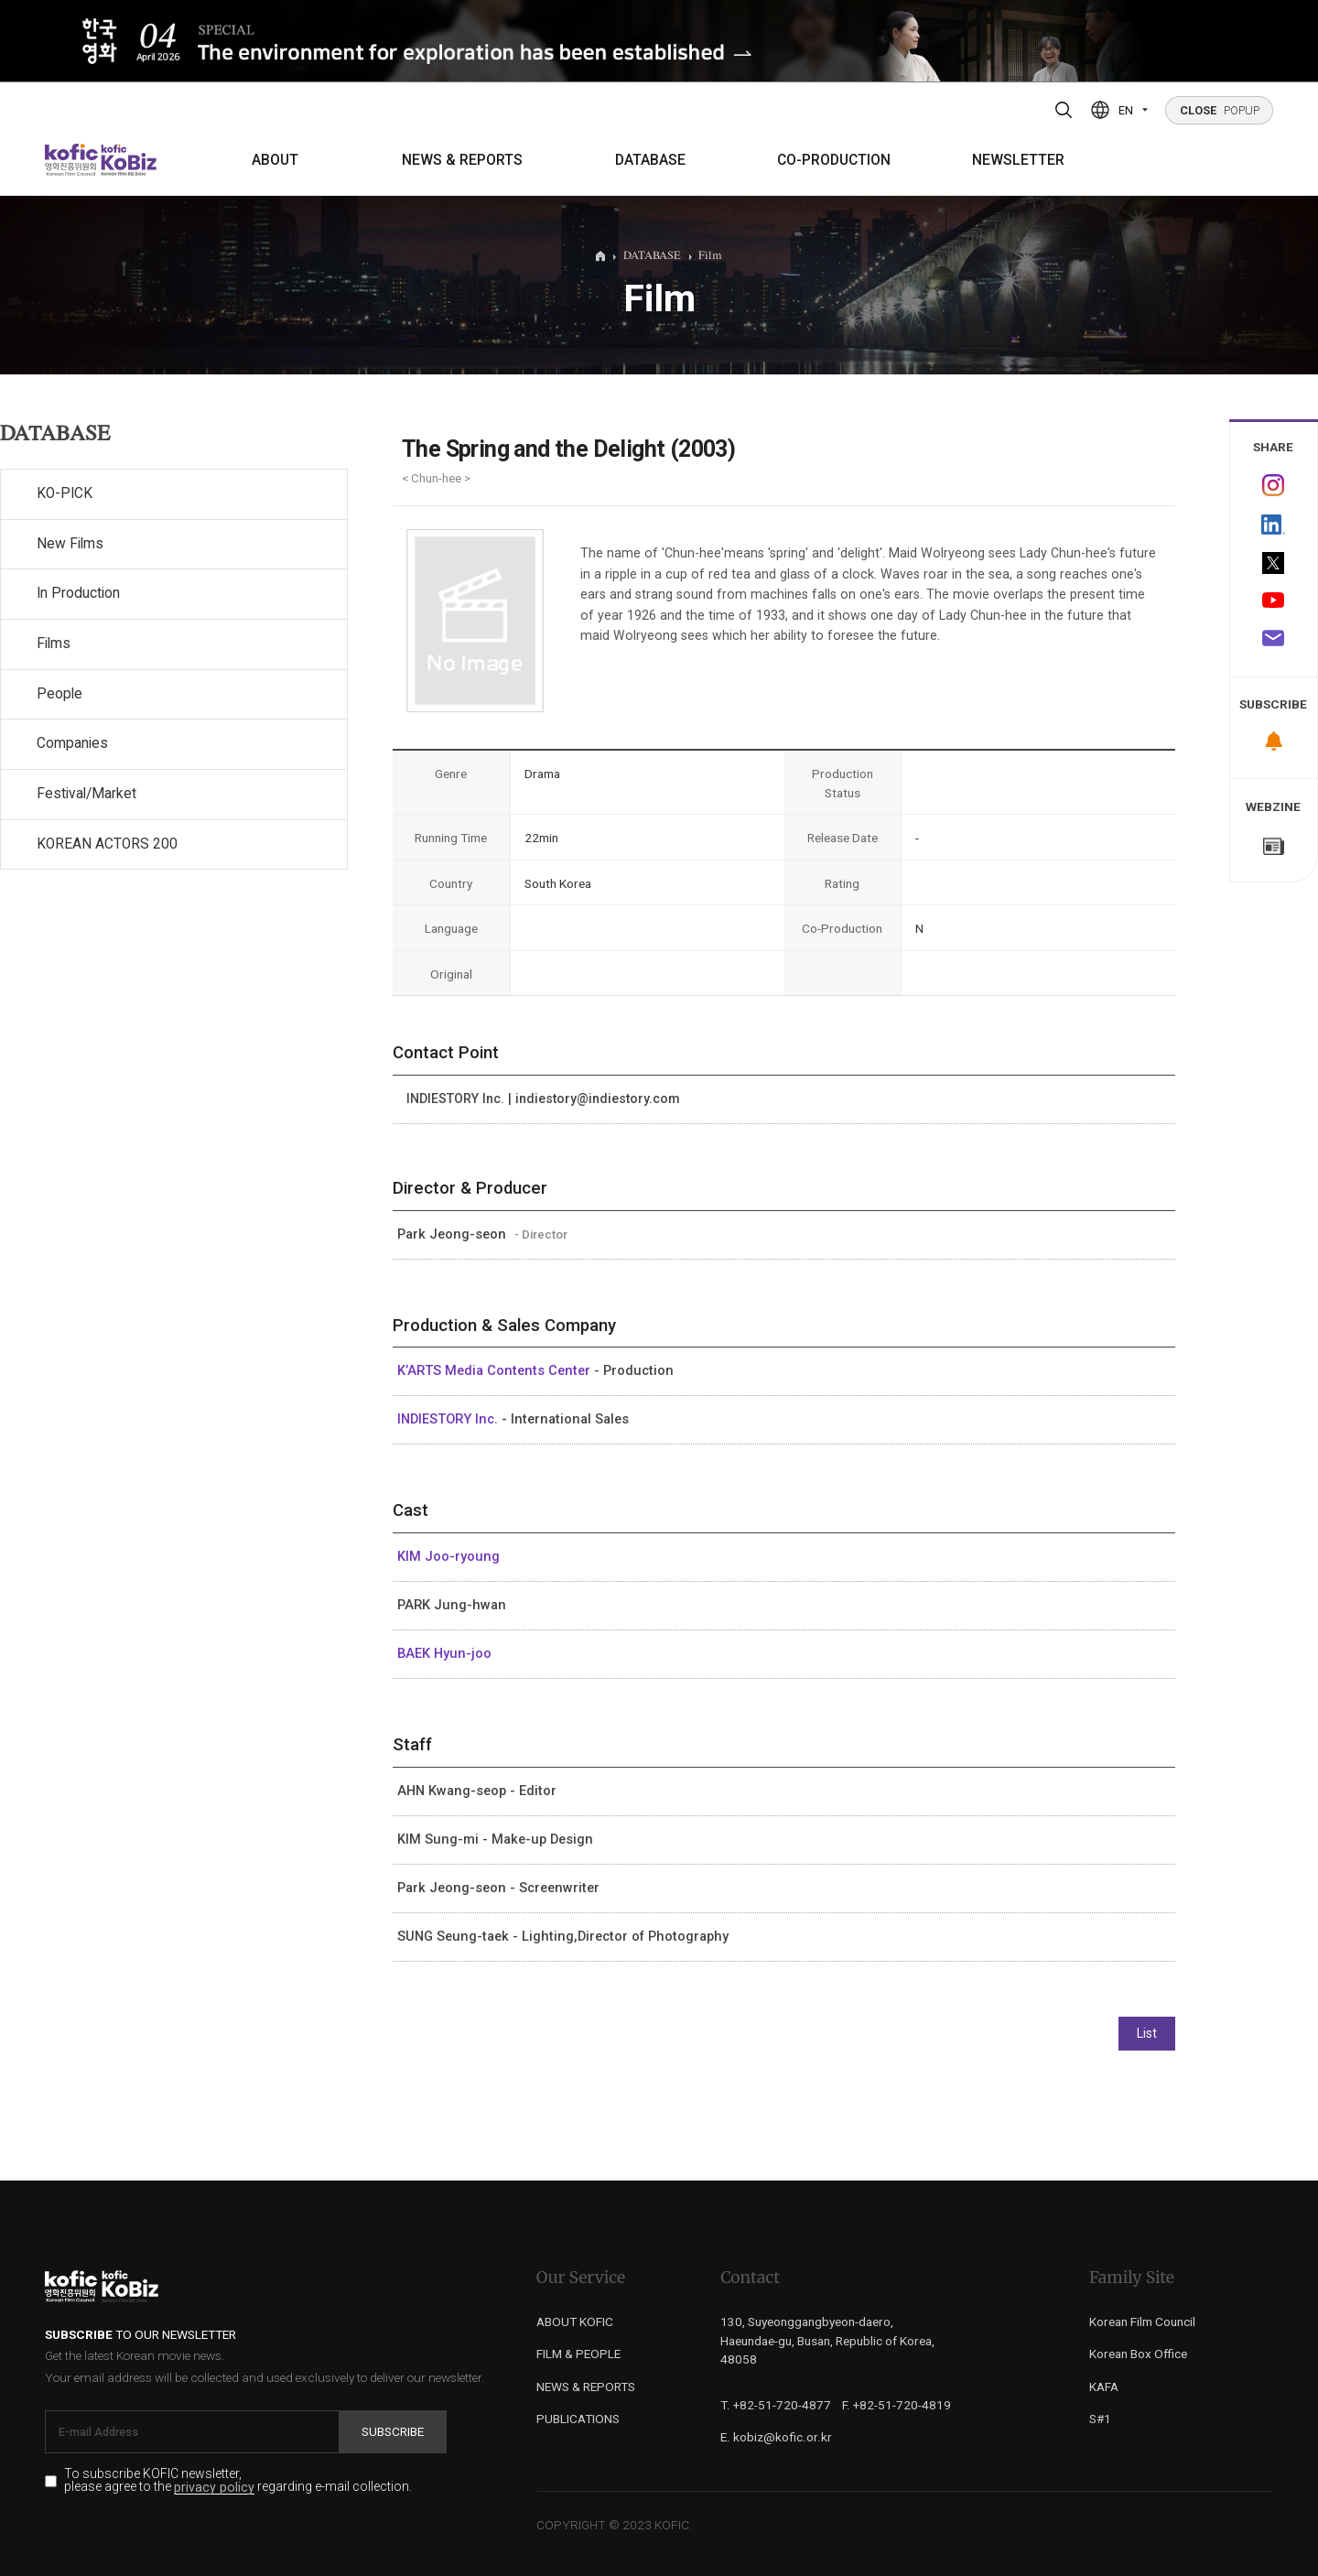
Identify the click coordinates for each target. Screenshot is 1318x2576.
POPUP (1219, 110)
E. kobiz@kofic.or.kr (776, 2437)
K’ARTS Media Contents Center (495, 1370)
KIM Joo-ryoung (448, 1556)
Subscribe (393, 2431)
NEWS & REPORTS (462, 160)
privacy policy (214, 2488)
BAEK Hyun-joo (444, 1653)
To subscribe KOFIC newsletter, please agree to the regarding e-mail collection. (238, 2481)
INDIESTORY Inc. (449, 1419)
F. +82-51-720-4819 (896, 2404)
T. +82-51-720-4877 (775, 2404)
